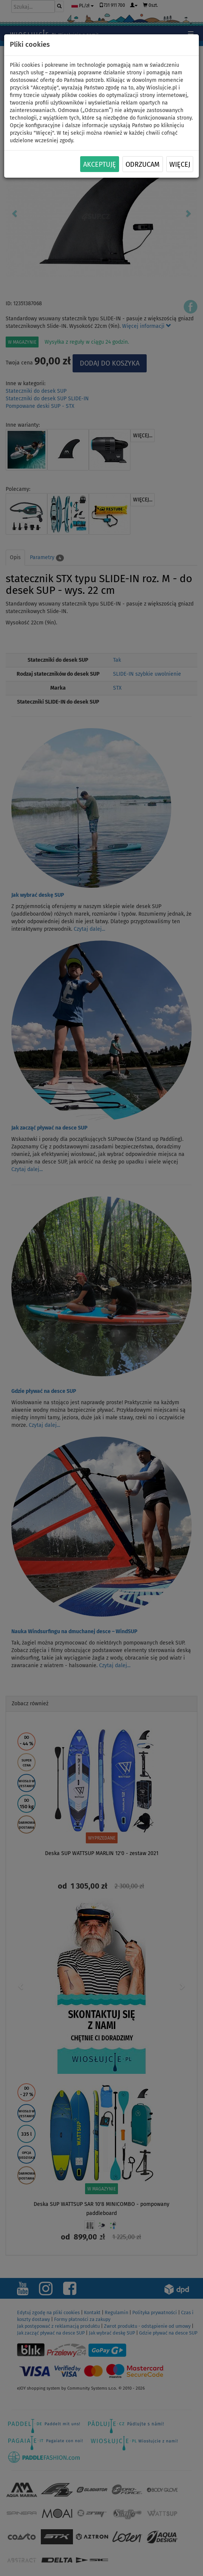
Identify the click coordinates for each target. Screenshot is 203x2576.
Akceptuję (99, 164)
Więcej (179, 164)
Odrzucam (143, 164)
